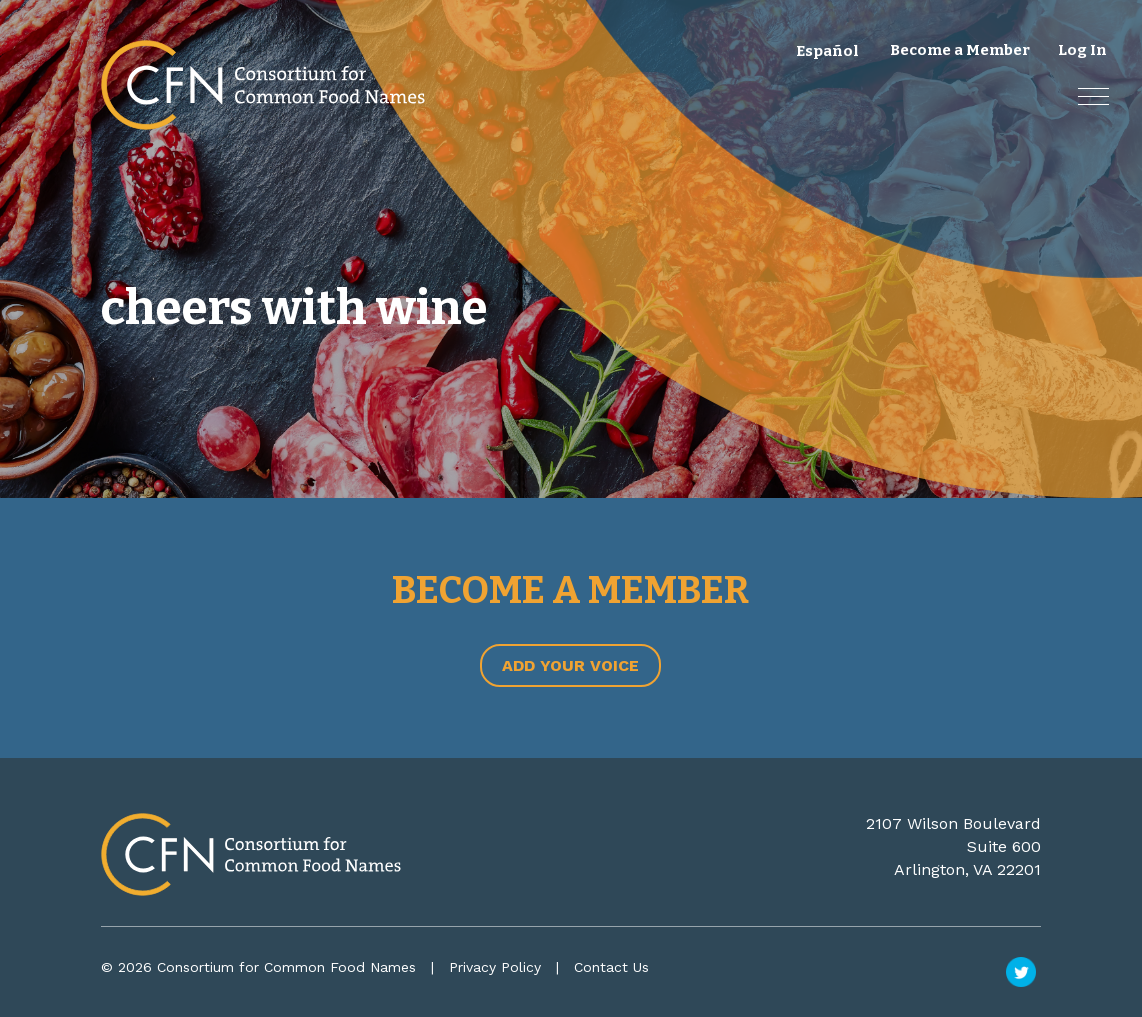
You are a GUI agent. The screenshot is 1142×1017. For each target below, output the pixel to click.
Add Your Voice (570, 665)
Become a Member (960, 50)
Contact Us (611, 967)
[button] (1093, 96)
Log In (1082, 50)
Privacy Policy (495, 967)
